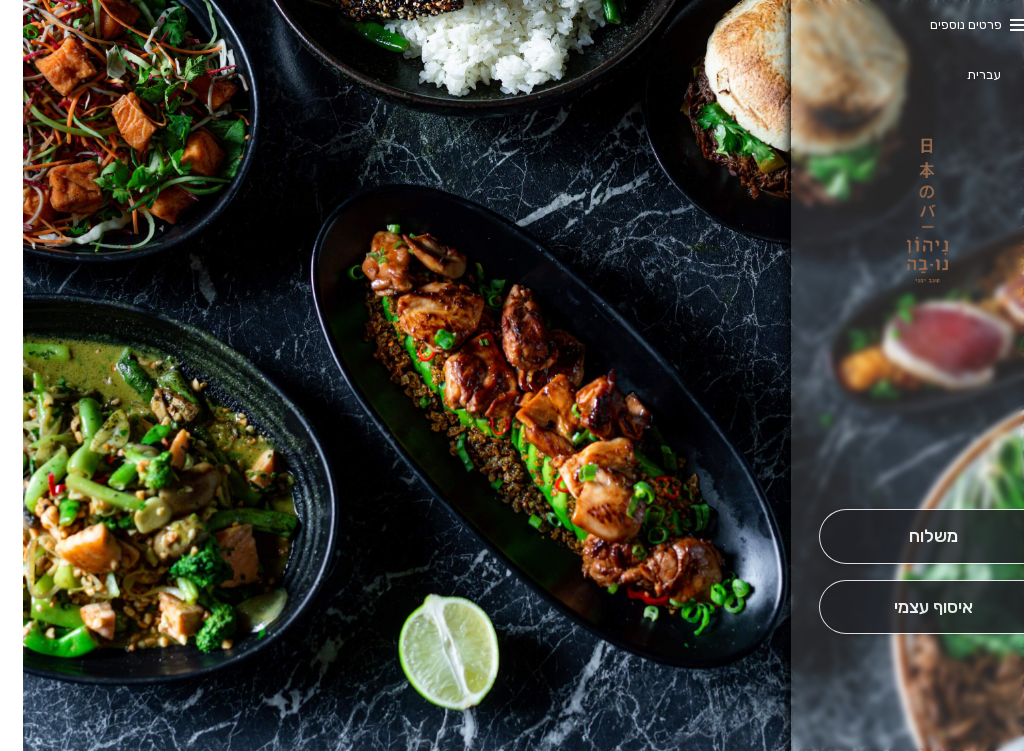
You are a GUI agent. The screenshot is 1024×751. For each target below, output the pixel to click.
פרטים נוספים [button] (943, 24)
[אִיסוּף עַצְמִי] (910, 607)
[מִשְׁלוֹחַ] (910, 536)
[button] (910, 453)
